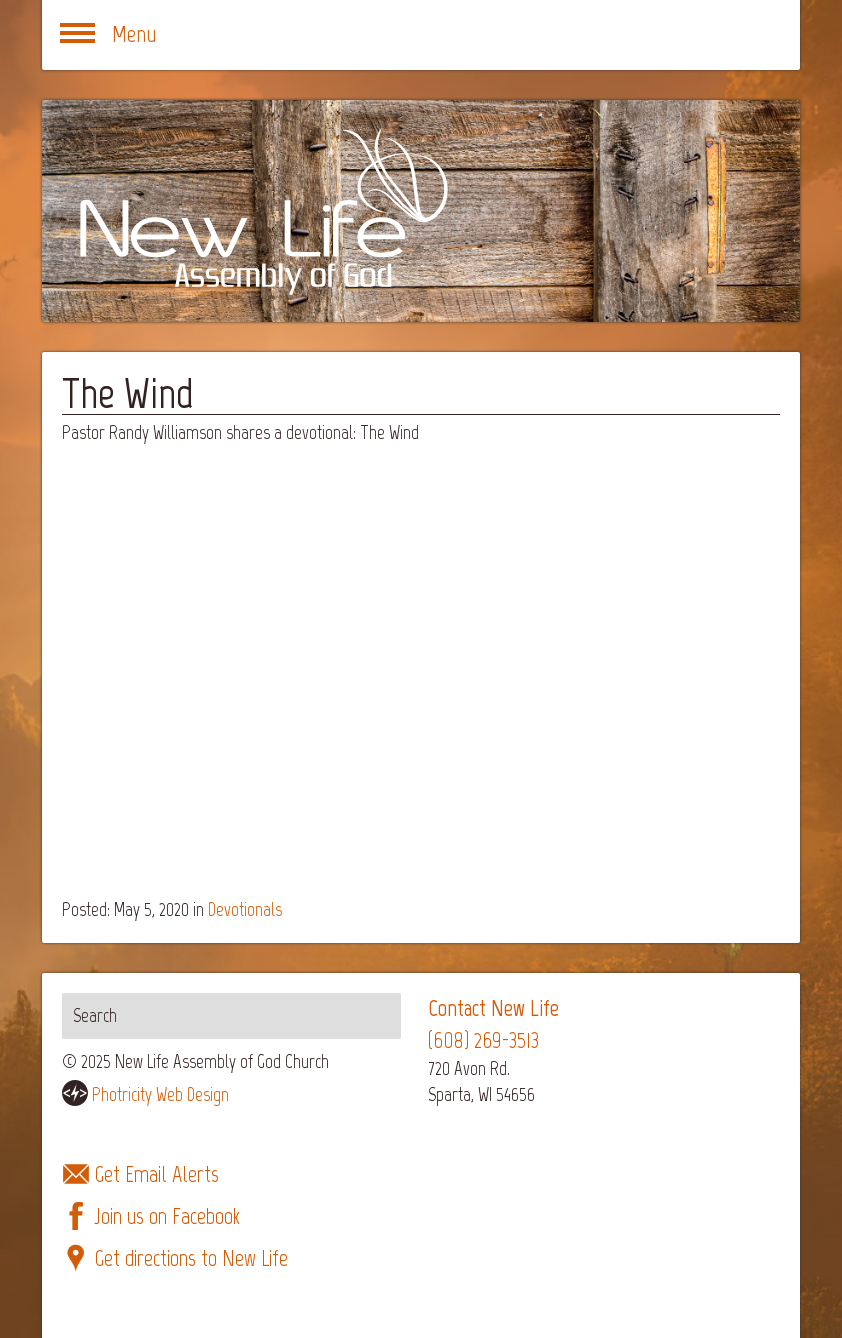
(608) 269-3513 (483, 1040)
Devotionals (245, 909)
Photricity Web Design (160, 1094)
